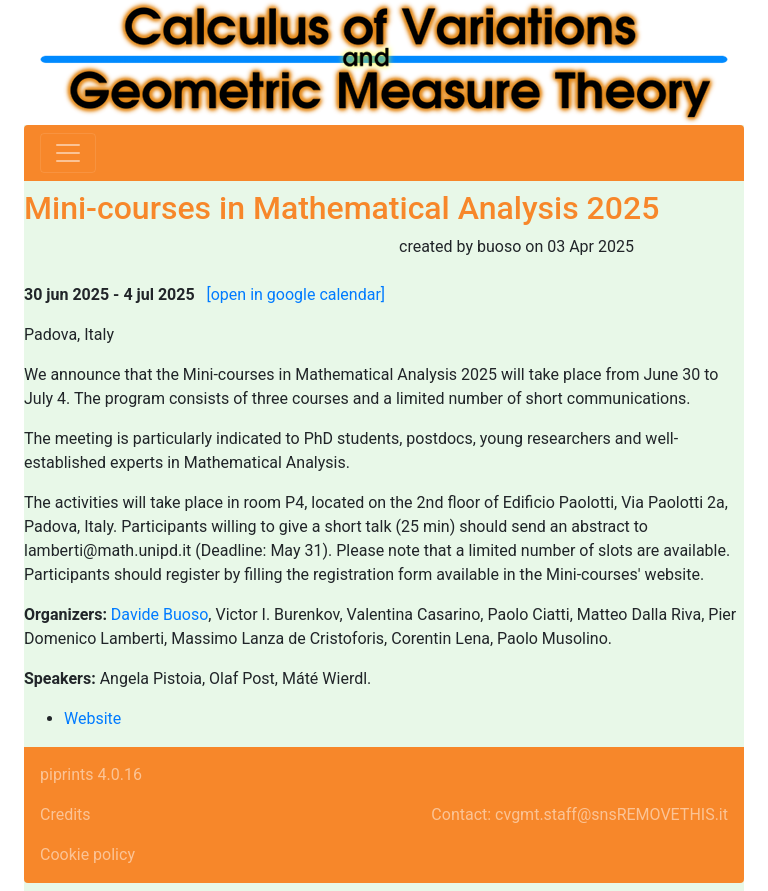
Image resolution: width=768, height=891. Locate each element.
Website (92, 718)
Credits (65, 814)
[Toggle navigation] (68, 153)
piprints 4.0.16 (91, 774)
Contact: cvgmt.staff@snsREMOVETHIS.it (579, 814)
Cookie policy (87, 854)
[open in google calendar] (296, 294)
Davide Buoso (160, 614)
